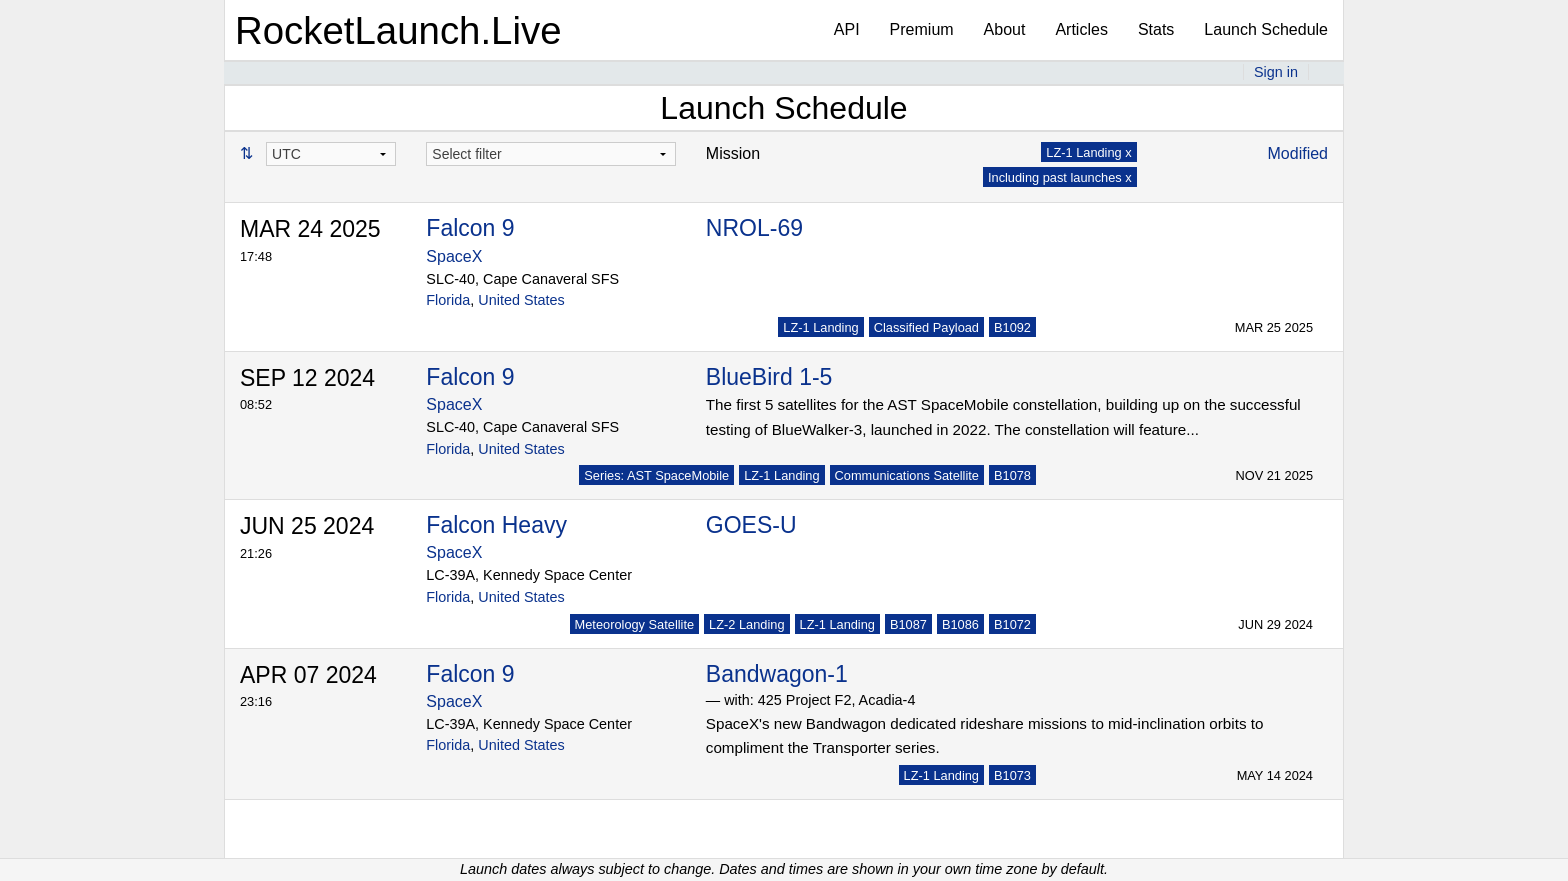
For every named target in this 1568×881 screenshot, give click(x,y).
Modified (1298, 153)
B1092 (1012, 327)
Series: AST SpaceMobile (656, 475)
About (1005, 29)
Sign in (1276, 72)
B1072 (1012, 624)
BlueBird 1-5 (769, 377)
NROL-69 (754, 228)
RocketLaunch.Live (398, 30)
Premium (922, 29)
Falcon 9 (470, 228)
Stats (1156, 29)
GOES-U (751, 525)
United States (521, 300)
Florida (448, 300)
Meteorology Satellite (635, 624)
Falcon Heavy (496, 525)
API (847, 29)
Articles (1081, 29)
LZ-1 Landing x (1088, 152)
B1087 (908, 624)
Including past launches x (1060, 177)
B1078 (1012, 475)
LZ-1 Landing (820, 327)
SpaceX (454, 256)
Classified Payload (926, 327)
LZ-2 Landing (746, 624)
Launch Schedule (1266, 29)
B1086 (960, 624)
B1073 (1012, 775)
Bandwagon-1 (777, 674)
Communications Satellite (907, 475)
